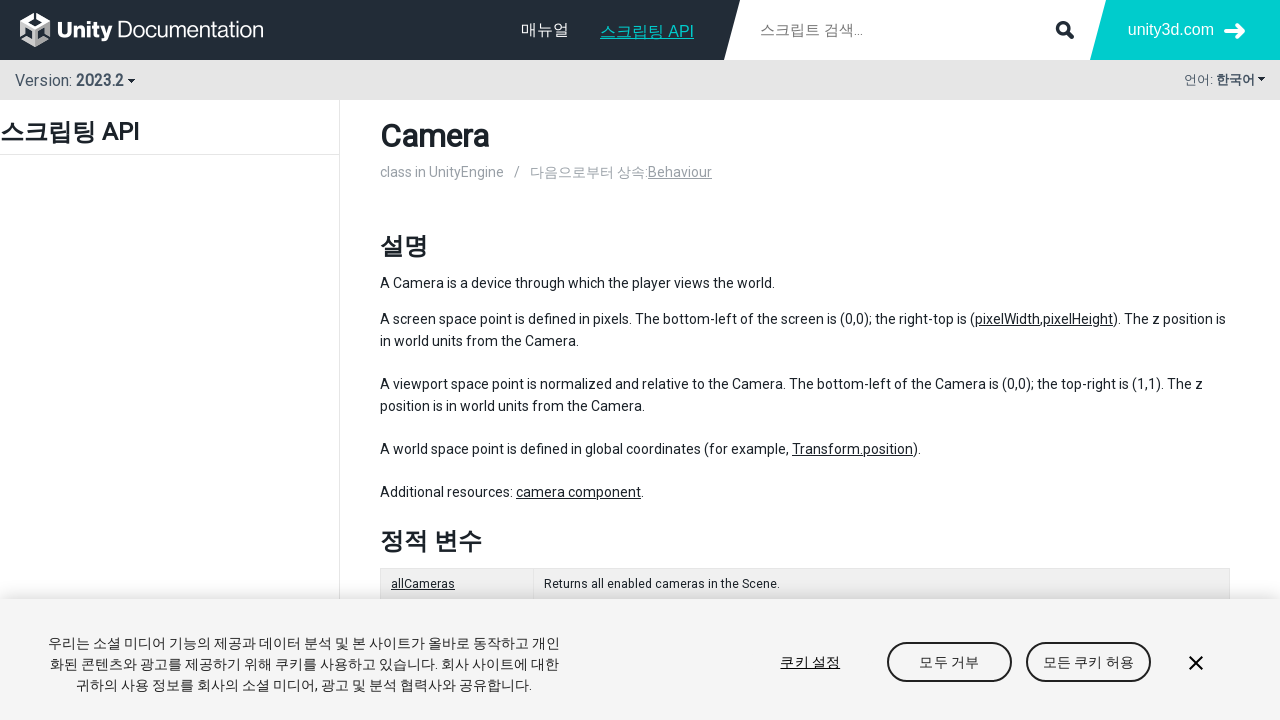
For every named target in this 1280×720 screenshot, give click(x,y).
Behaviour (680, 172)
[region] (640, 659)
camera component (578, 492)
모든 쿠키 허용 (1088, 662)
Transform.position (852, 449)
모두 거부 (949, 662)
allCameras (423, 584)
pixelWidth (1007, 319)
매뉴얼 (545, 29)
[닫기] (1196, 663)
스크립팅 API (647, 31)
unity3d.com (1171, 29)
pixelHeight (1078, 319)
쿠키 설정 (810, 662)
